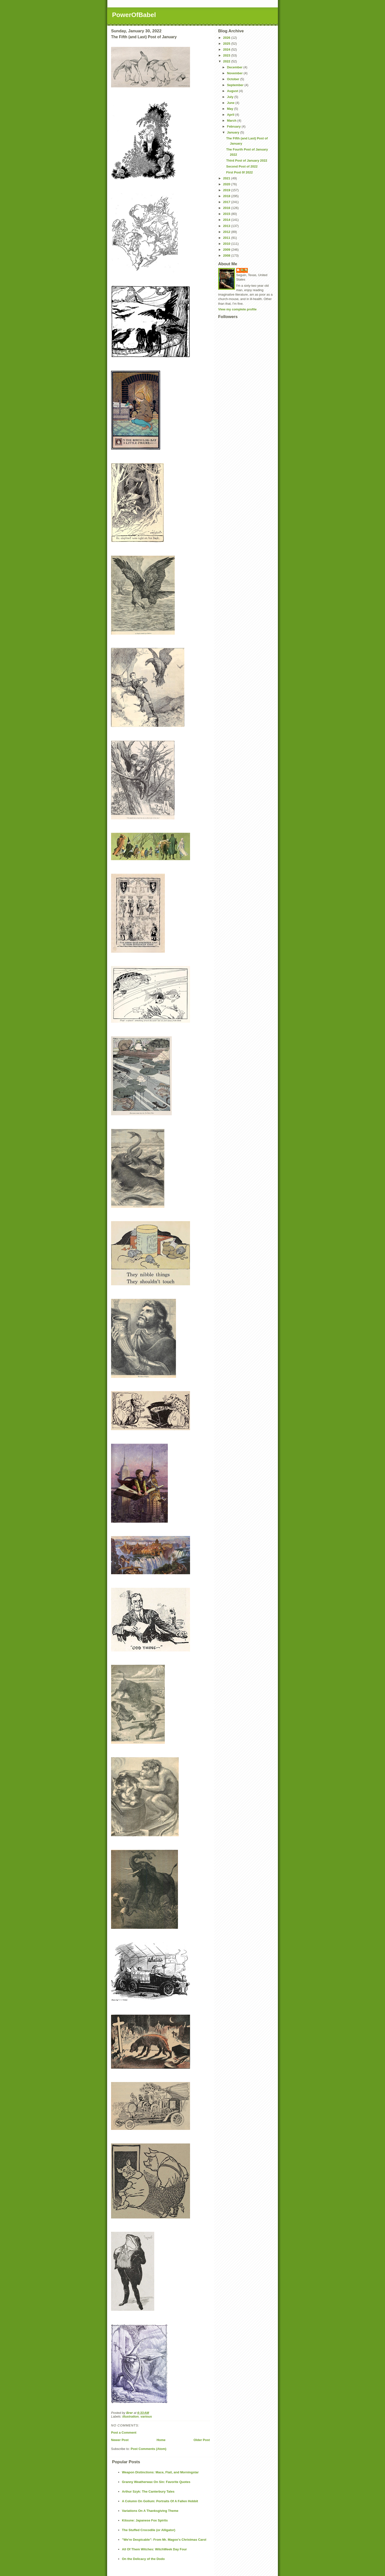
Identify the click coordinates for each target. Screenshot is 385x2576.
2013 (227, 226)
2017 (227, 202)
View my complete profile (237, 309)
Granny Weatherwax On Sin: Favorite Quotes (156, 2482)
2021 (227, 178)
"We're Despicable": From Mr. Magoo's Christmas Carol (164, 2539)
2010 (227, 244)
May (230, 109)
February (234, 126)
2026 (227, 37)
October (233, 79)
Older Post (201, 2440)
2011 (227, 238)
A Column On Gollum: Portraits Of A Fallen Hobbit (160, 2501)
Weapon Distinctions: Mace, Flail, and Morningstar (160, 2472)
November (235, 73)
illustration (130, 2416)
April (231, 114)
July (230, 97)
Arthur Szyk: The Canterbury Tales (148, 2491)
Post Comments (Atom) (148, 2449)
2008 (227, 255)
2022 (227, 61)
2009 (227, 249)
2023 (227, 55)
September (236, 85)
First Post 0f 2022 (239, 172)
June (231, 103)
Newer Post (120, 2440)
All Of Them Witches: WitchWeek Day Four (154, 2549)
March (232, 120)
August (233, 91)
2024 (227, 49)
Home (160, 2440)
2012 (227, 232)
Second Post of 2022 (241, 166)
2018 (227, 196)
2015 (227, 214)
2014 (227, 220)
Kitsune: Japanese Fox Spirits (145, 2520)
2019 (227, 190)
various (146, 2416)
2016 (227, 208)
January (233, 132)
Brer (244, 270)
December (235, 67)
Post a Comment (123, 2432)
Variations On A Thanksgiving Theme (150, 2511)
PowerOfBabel (134, 15)
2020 (227, 184)
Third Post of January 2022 (246, 160)
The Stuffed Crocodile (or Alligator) (148, 2530)
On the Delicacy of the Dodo (143, 2559)
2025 (227, 43)
